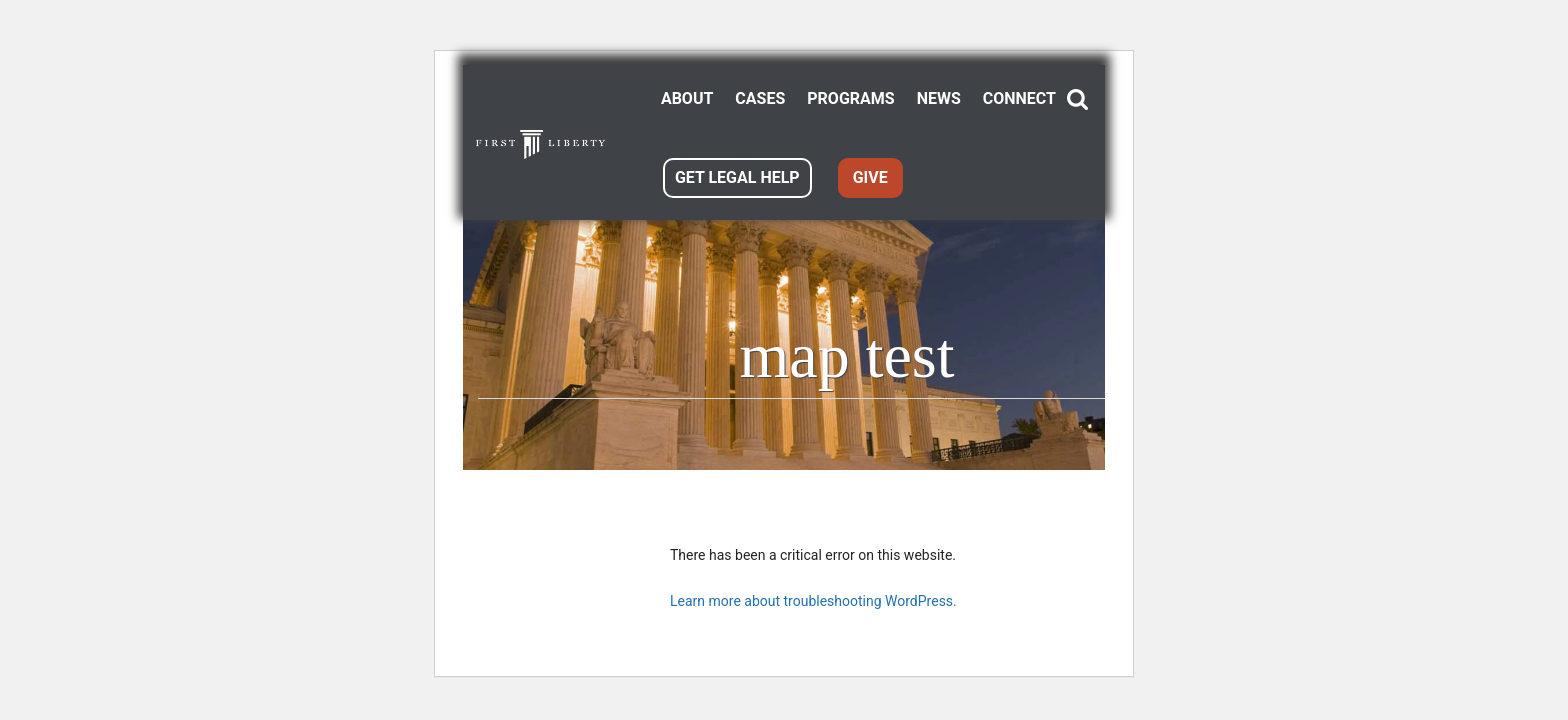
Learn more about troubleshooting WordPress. (813, 601)
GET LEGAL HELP (737, 177)
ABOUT (687, 98)
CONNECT (1019, 98)
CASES (760, 98)
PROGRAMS (850, 98)
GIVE (870, 177)
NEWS (939, 98)
